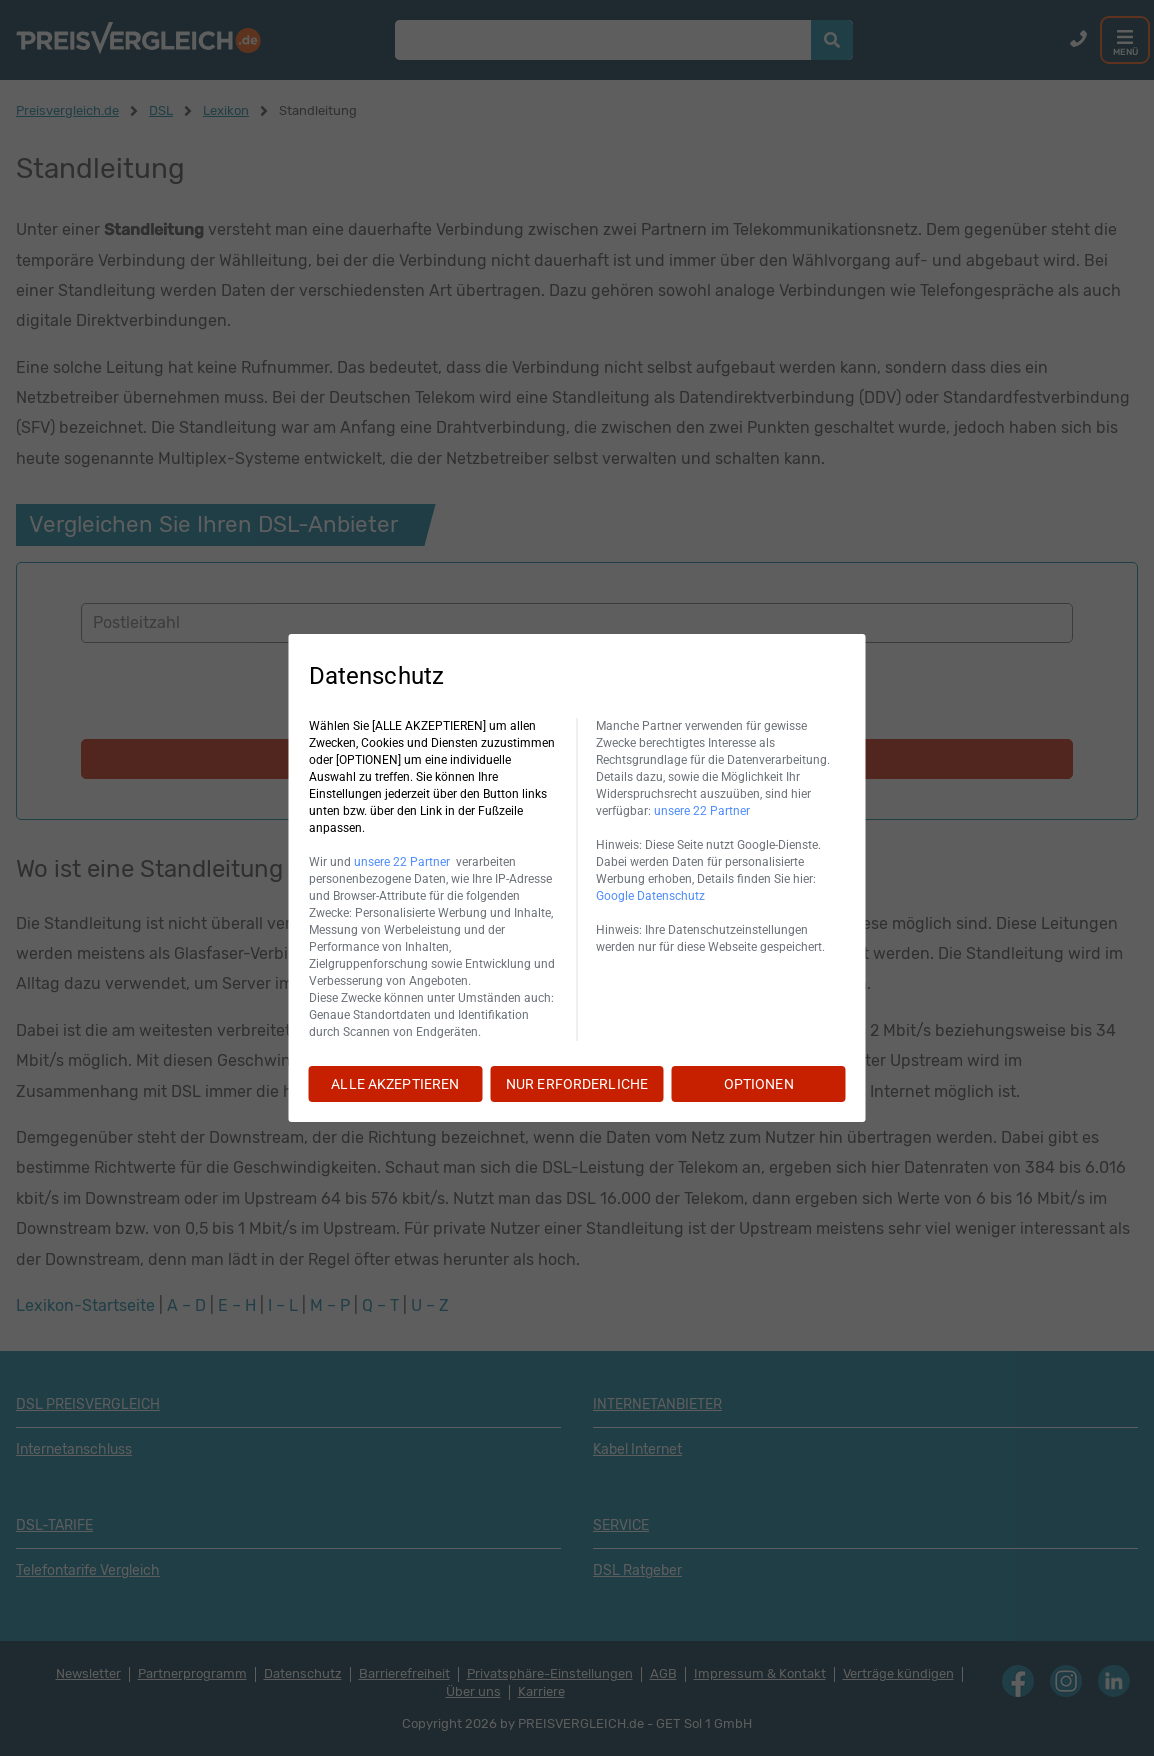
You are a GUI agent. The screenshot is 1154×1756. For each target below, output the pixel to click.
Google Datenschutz (650, 896)
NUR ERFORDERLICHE (577, 1084)
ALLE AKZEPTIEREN (395, 1084)
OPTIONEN (759, 1084)
